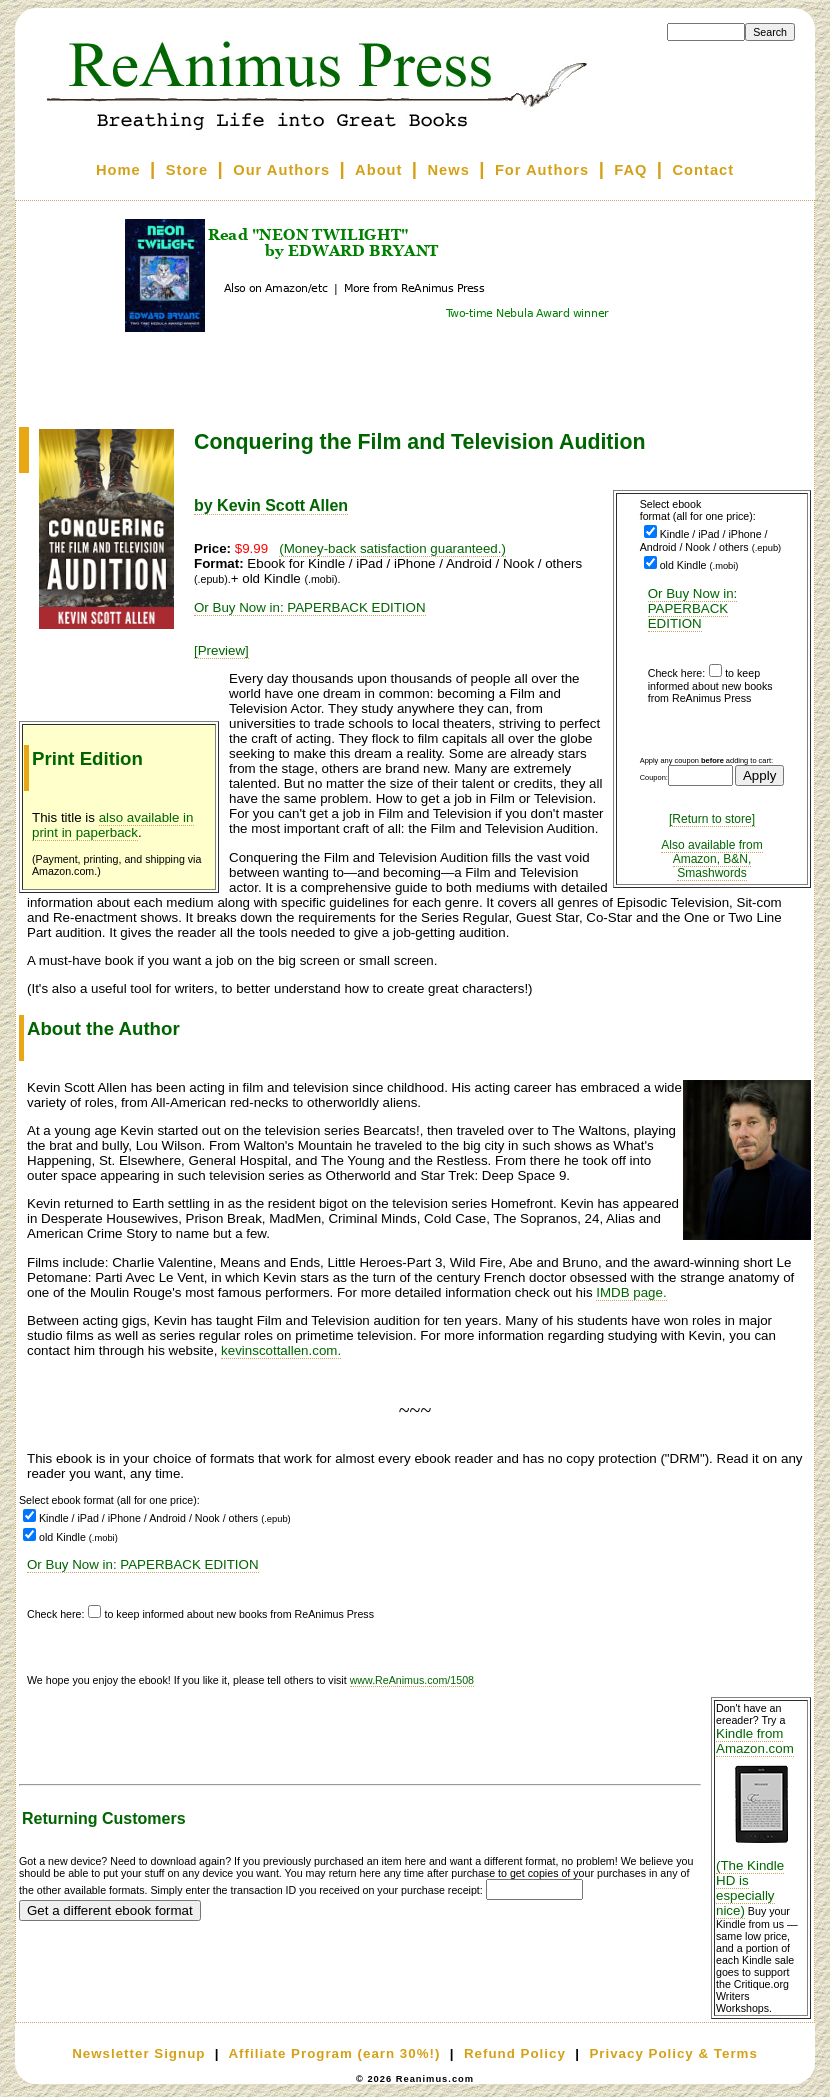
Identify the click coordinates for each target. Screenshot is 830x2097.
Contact (704, 170)
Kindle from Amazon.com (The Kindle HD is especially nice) (761, 1822)
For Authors (542, 170)
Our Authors (281, 170)
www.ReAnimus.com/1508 (412, 1680)
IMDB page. (631, 1292)
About (378, 170)
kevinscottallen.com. (281, 1350)
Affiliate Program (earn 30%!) (334, 2053)
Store (187, 170)
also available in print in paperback (113, 825)
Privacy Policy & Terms (673, 2053)
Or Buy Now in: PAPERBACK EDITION (693, 608)
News (449, 170)
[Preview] (221, 650)
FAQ (630, 170)
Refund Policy (515, 2053)
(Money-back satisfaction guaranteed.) (392, 548)
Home (118, 170)
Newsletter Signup (138, 2053)
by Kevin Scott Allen (271, 505)
